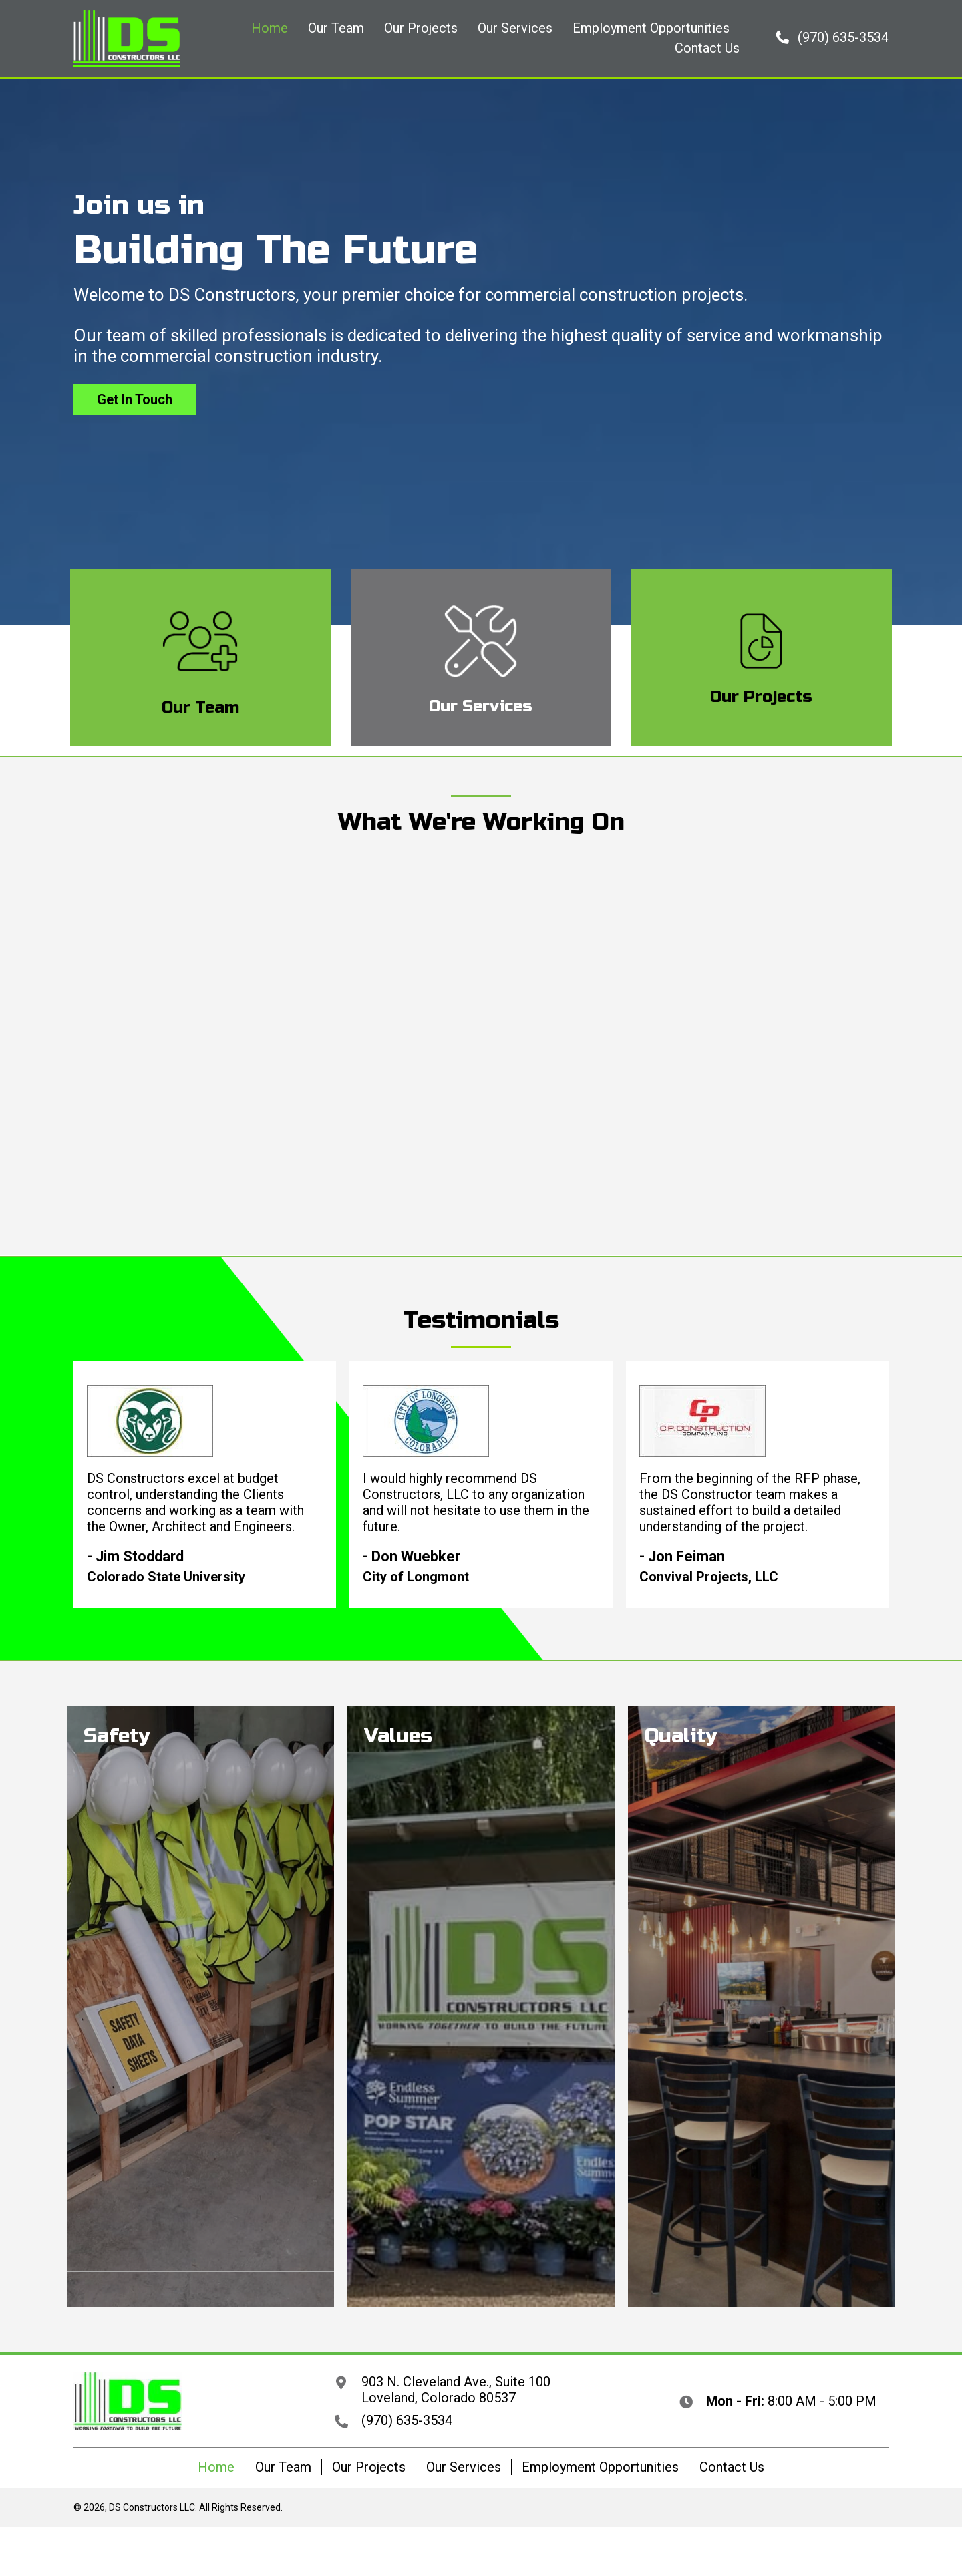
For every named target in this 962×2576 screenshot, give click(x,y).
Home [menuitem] (216, 2467)
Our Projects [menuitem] (369, 2467)
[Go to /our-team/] (200, 657)
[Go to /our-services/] (481, 657)
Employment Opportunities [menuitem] (600, 2467)
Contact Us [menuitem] (731, 2467)
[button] (832, 36)
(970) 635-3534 (406, 2420)
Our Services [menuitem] (463, 2467)
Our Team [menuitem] (283, 2467)
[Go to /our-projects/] (761, 657)
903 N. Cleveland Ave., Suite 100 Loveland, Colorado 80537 (455, 2390)
